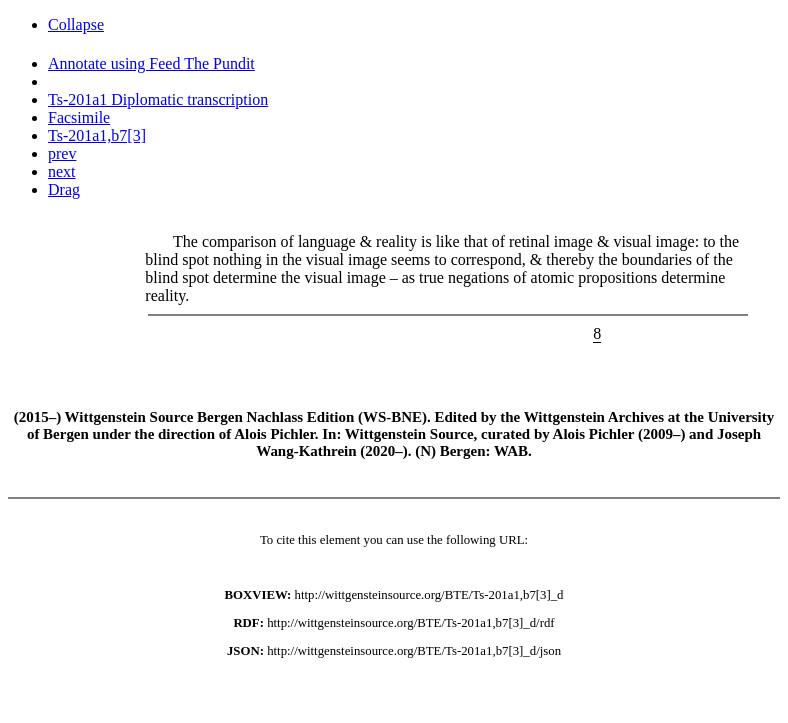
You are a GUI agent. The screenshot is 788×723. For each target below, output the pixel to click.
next (62, 171)
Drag (64, 189)
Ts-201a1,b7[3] (97, 135)
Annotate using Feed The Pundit (151, 63)
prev (62, 153)
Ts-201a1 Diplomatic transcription (158, 99)
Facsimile (79, 117)
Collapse (76, 24)
